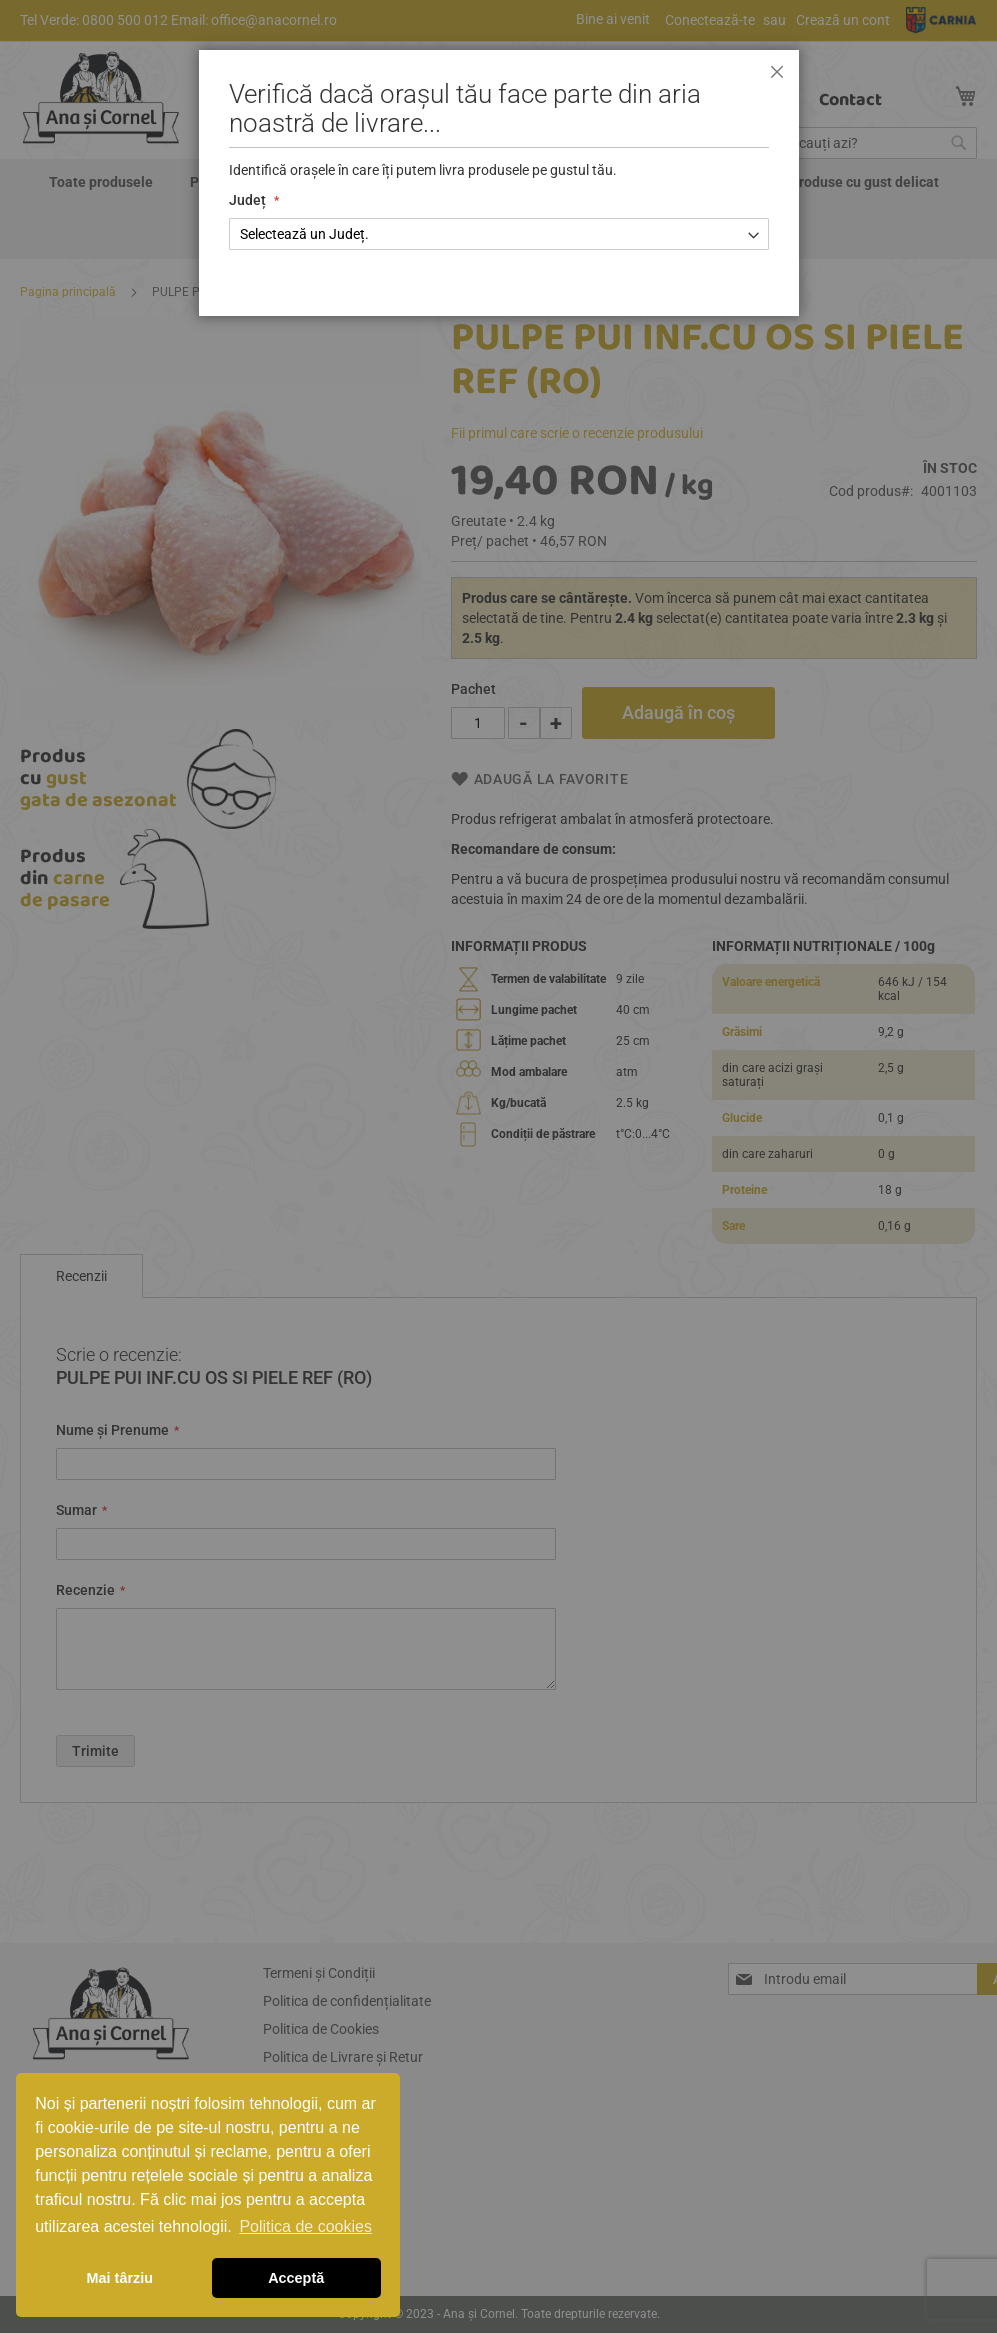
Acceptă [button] (296, 2278)
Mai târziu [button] (120, 2278)
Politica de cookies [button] (305, 2226)
